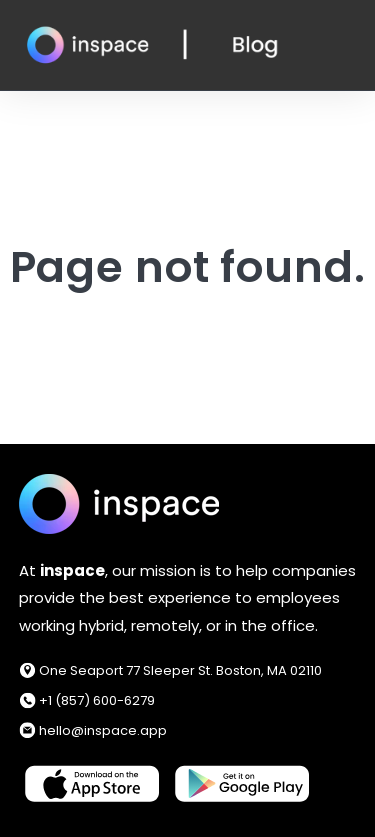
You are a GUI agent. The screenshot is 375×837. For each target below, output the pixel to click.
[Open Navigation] (349, 45)
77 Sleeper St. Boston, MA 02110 (224, 670)
